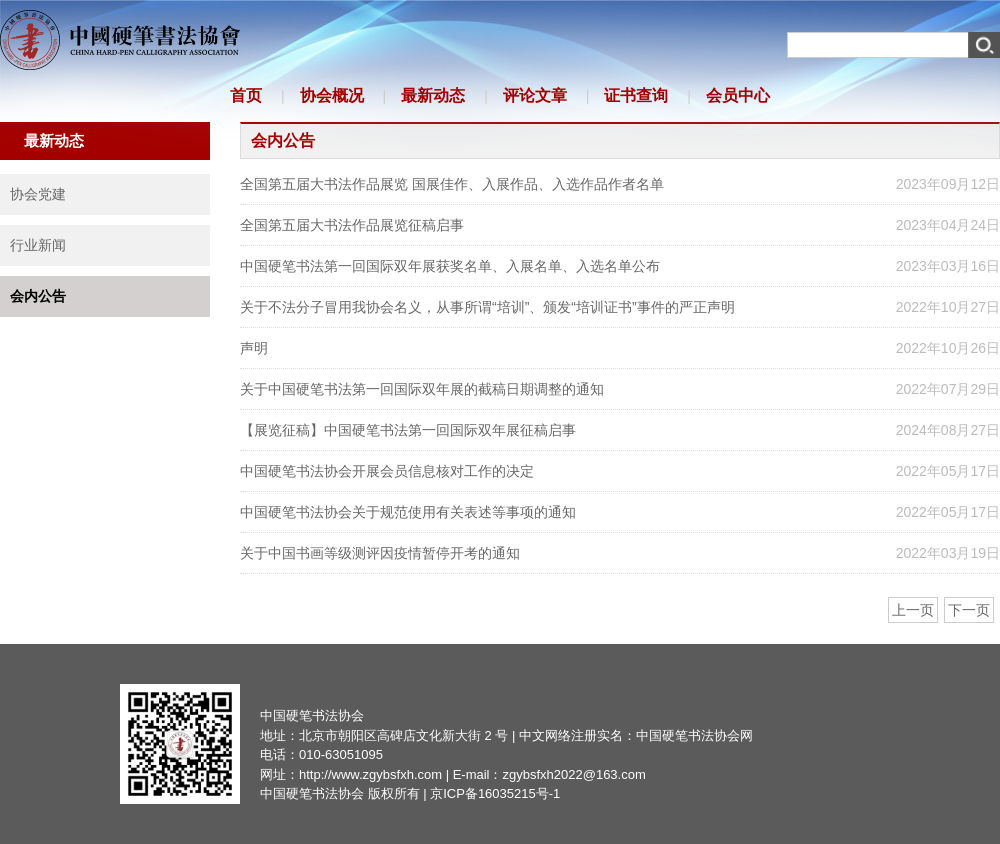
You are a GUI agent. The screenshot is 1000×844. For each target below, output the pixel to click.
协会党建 (38, 194)
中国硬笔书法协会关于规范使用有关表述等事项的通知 (408, 512)
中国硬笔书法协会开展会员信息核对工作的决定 (387, 471)
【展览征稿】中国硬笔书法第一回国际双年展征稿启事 (408, 430)
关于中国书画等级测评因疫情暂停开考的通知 (380, 553)
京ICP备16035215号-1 (495, 793)
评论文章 (535, 95)
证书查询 (636, 95)
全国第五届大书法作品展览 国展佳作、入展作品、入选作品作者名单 (452, 184)
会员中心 (738, 95)
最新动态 (433, 95)
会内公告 (38, 296)
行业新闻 (38, 245)
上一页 (913, 610)
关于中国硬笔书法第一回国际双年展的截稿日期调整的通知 (422, 389)
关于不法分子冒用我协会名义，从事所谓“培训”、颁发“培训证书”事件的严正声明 (487, 307)
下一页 (969, 610)
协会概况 (332, 95)
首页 (246, 95)
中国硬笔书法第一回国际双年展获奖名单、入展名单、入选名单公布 (450, 266)
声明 (254, 348)
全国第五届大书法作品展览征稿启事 (352, 225)
